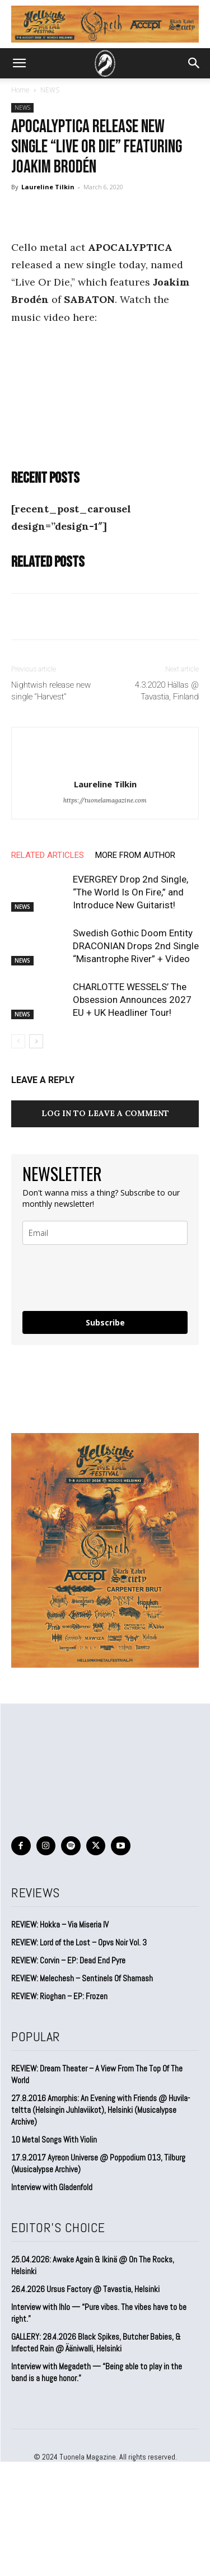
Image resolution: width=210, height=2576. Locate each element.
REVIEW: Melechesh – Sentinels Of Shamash (82, 1978)
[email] (105, 1233)
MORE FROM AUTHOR (135, 855)
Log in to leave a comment (105, 1113)
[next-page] (36, 1041)
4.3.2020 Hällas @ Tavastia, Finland (167, 691)
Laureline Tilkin (47, 187)
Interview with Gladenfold (51, 2187)
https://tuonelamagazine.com (105, 800)
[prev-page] (18, 1041)
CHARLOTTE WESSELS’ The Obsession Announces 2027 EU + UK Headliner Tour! (132, 999)
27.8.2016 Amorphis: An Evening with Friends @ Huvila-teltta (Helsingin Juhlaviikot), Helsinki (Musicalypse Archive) (100, 2110)
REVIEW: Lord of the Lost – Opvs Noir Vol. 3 (79, 1942)
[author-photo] (105, 765)
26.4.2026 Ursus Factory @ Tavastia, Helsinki (85, 2289)
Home (20, 90)
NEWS (49, 90)
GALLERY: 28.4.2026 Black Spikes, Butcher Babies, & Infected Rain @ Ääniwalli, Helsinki (96, 2342)
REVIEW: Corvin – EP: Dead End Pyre (68, 1960)
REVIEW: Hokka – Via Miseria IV (60, 1924)
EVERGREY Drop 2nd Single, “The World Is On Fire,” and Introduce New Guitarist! (130, 892)
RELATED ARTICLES (47, 855)
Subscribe (105, 1322)
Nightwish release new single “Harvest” (51, 691)
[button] (19, 63)
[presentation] (88, 1273)
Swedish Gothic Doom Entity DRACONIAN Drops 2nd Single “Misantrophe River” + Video (136, 945)
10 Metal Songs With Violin (54, 2139)
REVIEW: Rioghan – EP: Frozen (59, 1996)
